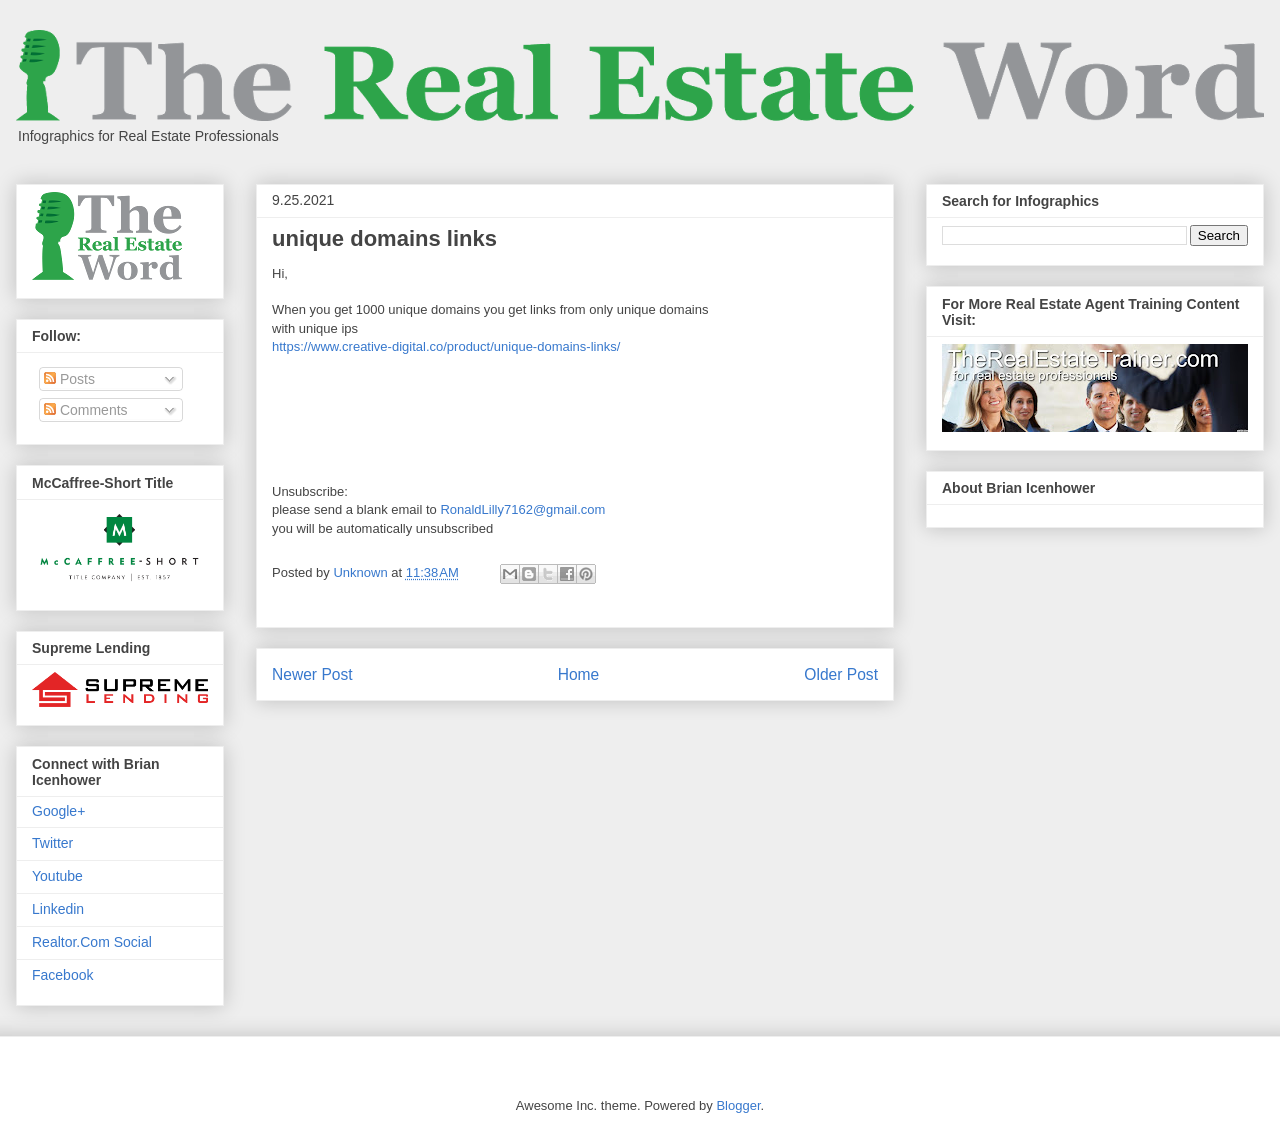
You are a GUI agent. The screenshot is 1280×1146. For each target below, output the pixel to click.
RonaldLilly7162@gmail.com (522, 509)
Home (579, 674)
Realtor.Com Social (92, 942)
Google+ (58, 811)
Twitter (52, 843)
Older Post (841, 674)
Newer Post (312, 674)
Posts (69, 379)
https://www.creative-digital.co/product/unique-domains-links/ (446, 346)
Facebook (62, 975)
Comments (86, 410)
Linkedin (58, 909)
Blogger (738, 1105)
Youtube (57, 876)
